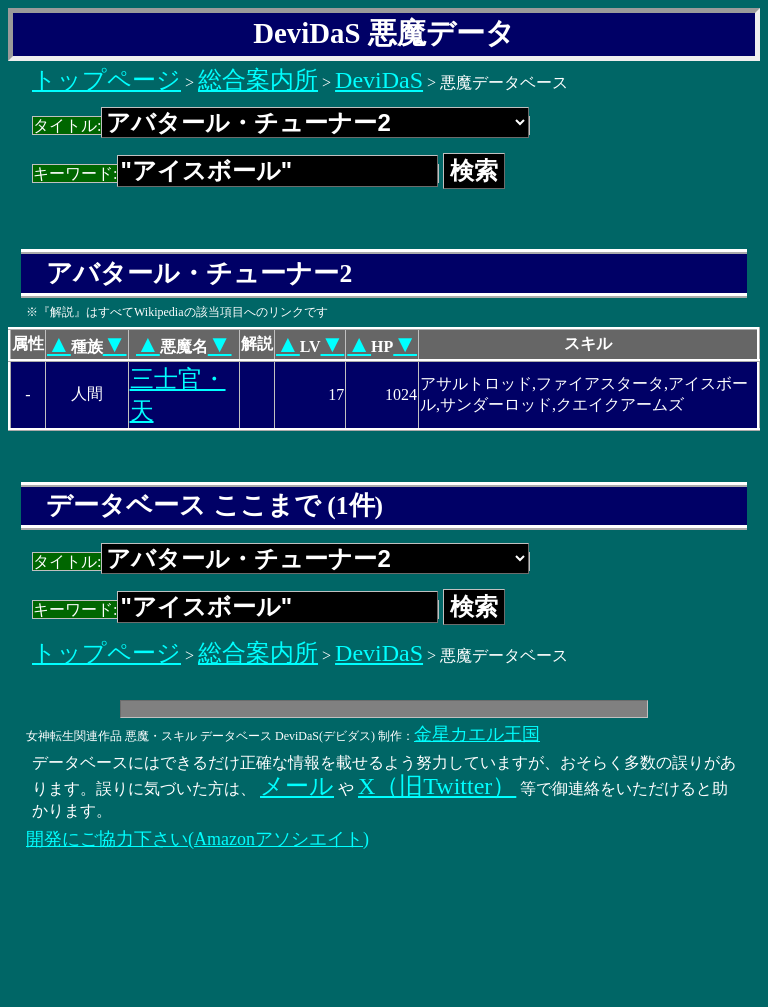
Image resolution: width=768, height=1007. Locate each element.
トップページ (106, 80)
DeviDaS (379, 80)
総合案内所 (258, 80)
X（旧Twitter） (437, 786)
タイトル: (281, 125)
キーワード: (235, 173)
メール (297, 786)
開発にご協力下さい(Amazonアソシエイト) (197, 839)
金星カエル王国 (477, 734)
